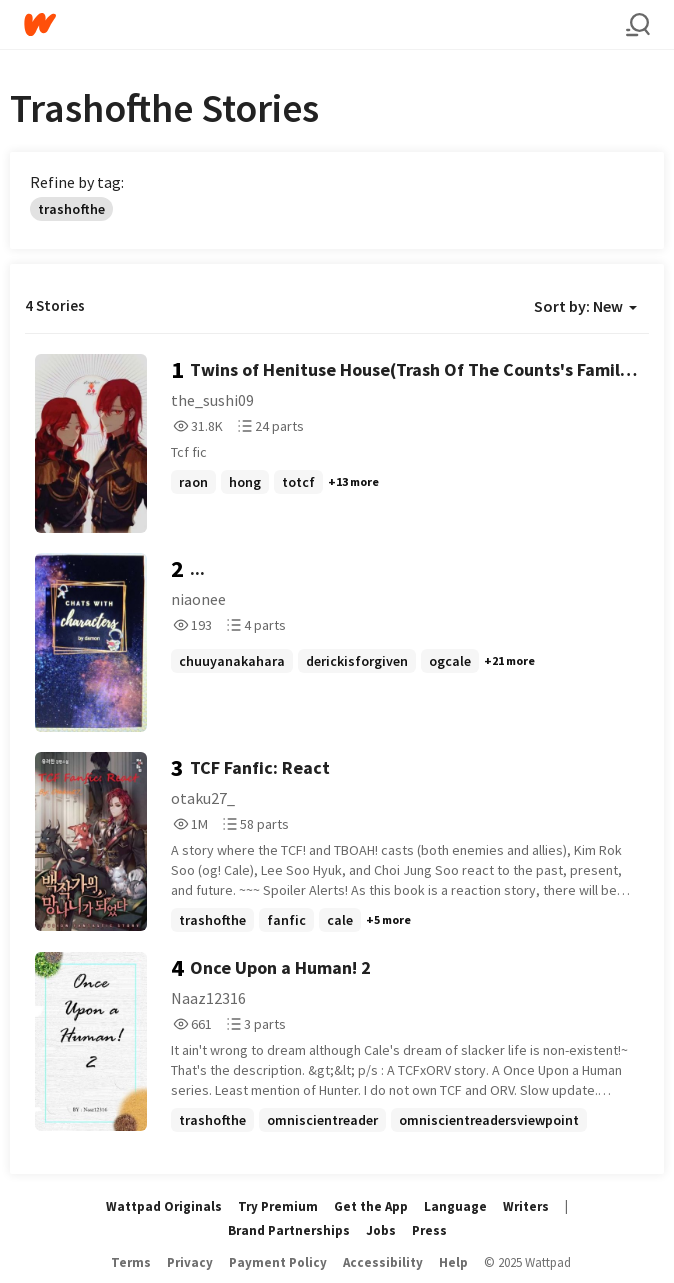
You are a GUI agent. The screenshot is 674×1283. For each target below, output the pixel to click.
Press (429, 1230)
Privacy (190, 1262)
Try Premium (278, 1206)
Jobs (381, 1230)
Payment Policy (278, 1262)
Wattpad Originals (164, 1206)
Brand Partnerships (289, 1230)
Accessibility (383, 1262)
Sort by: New (585, 306)
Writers (526, 1206)
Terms (131, 1262)
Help (453, 1262)
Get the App (371, 1206)
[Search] (638, 25)
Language (455, 1206)
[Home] (325, 24)
